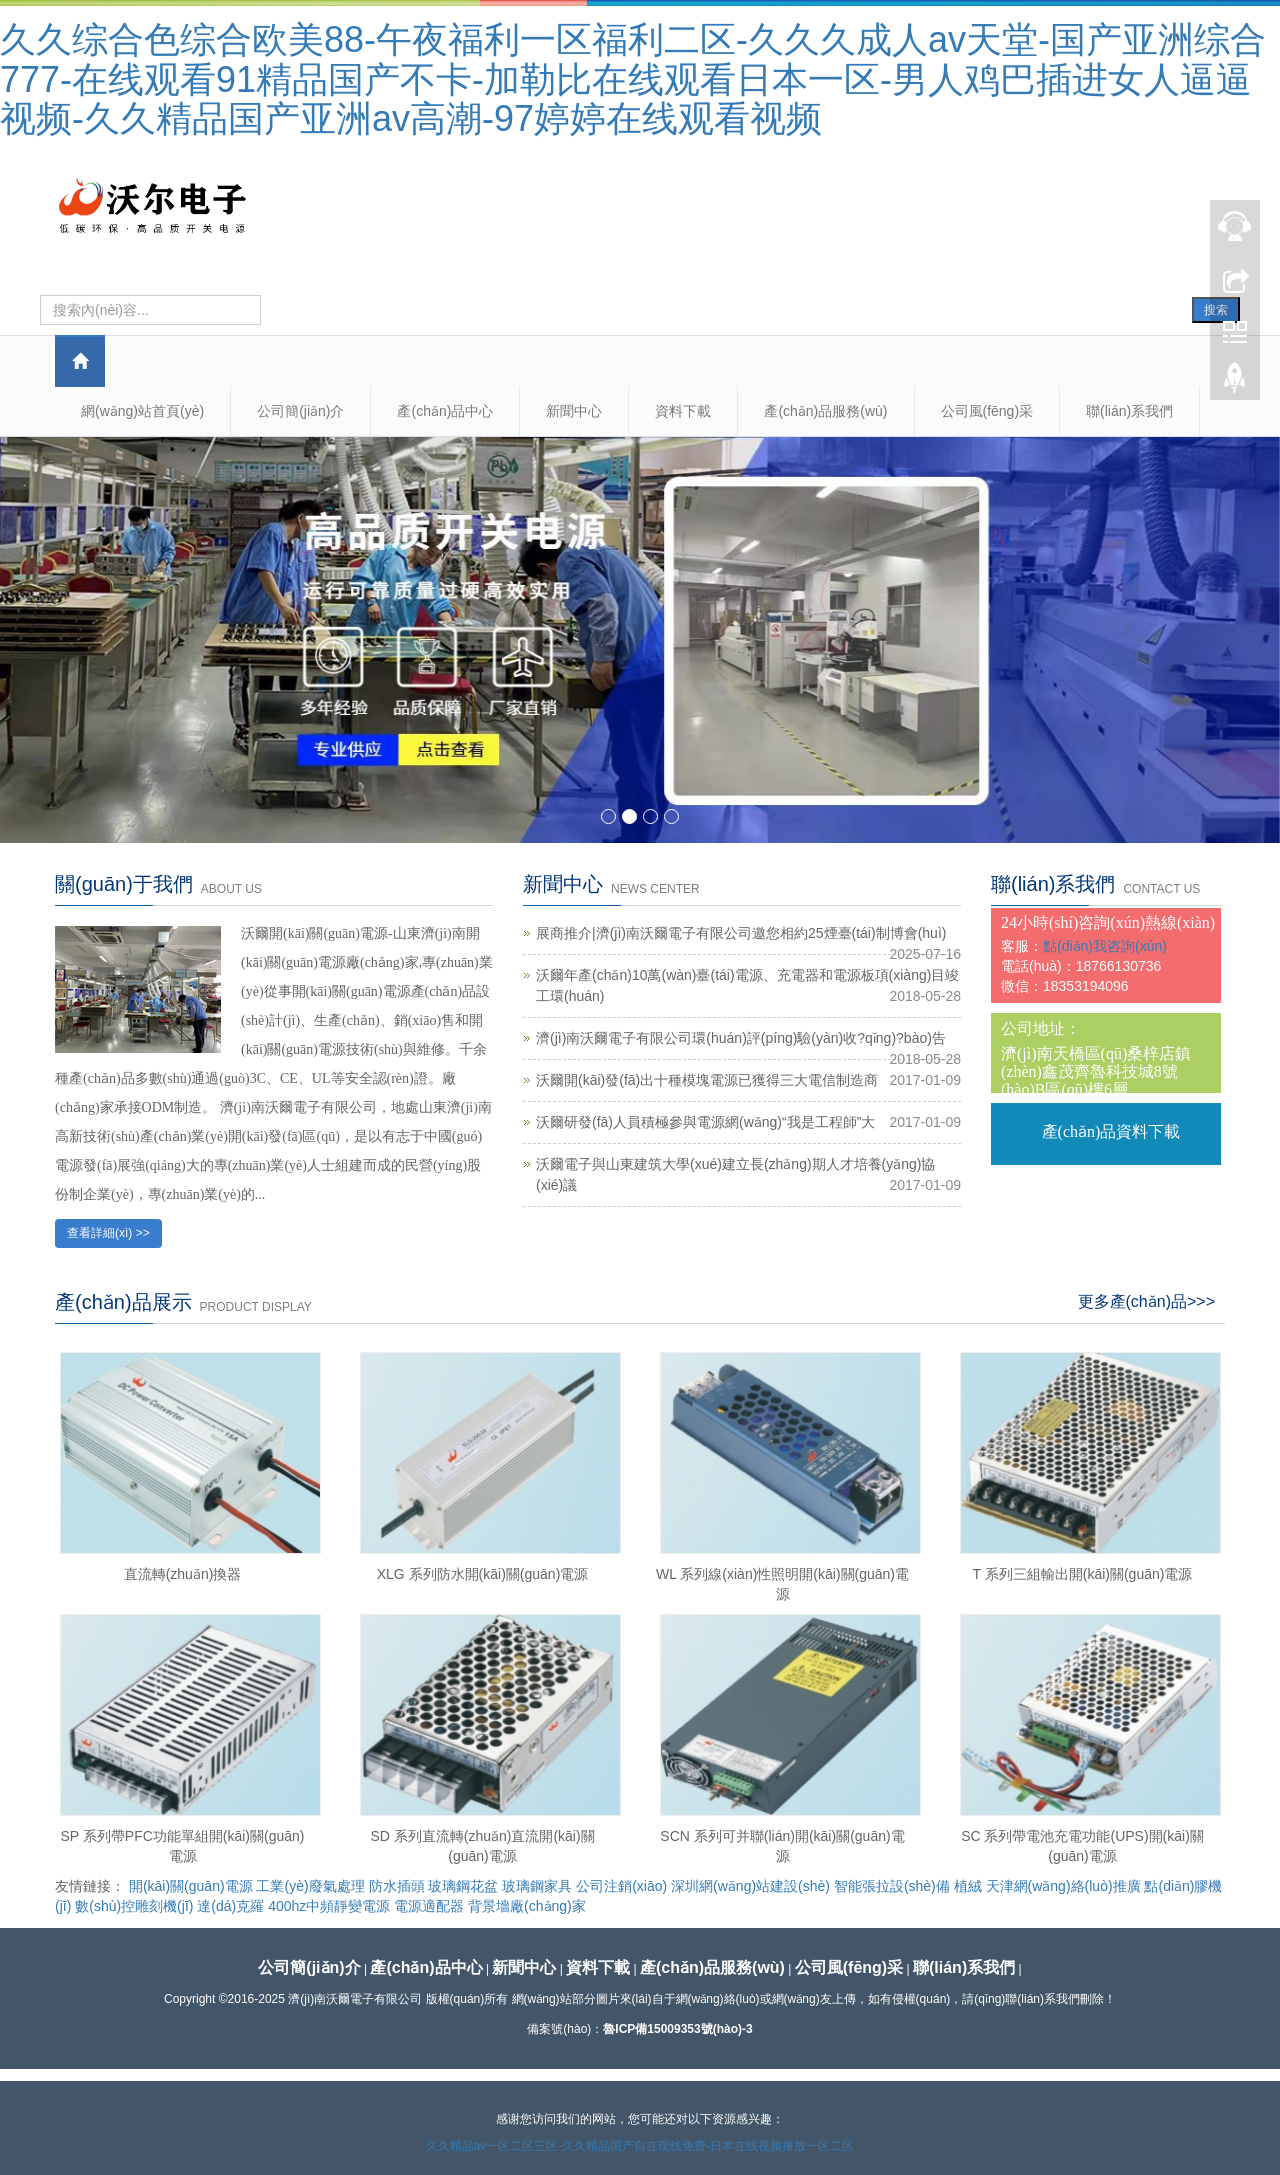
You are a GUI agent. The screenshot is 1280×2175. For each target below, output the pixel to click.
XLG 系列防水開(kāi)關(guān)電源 (483, 1574)
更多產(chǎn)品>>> (1146, 1301)
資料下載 (683, 411)
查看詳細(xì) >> (108, 1233)
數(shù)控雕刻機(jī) (134, 1906)
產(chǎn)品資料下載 (1111, 1131)
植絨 (968, 1886)
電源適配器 (429, 1906)
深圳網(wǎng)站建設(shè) (750, 1886)
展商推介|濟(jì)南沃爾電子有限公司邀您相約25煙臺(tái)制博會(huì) (741, 933)
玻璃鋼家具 (537, 1886)
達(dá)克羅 (230, 1906)
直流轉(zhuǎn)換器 (183, 1574)
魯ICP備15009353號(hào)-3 (677, 2029)
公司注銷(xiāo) (621, 1886)
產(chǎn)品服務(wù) (825, 411)
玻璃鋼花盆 (463, 1886)
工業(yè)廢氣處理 (310, 1886)
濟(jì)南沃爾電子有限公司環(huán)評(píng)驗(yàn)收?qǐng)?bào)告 (741, 1038)
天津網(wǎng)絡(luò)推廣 (1063, 1886)
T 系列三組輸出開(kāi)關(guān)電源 (1083, 1574)
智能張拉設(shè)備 (892, 1886)
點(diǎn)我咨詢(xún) (1105, 946)
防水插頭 (397, 1886)
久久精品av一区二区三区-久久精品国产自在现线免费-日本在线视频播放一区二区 (640, 2146)
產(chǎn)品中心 (445, 411)
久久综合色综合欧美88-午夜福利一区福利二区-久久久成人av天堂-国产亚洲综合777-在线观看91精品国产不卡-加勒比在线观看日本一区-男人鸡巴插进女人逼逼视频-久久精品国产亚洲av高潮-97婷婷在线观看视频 (633, 79)
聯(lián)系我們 (1129, 411)
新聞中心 (574, 411)
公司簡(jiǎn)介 (300, 411)
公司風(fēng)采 (987, 411)
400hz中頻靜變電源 (329, 1906)
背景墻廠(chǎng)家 (527, 1906)
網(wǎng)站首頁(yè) (142, 411)
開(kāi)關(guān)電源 (191, 1886)
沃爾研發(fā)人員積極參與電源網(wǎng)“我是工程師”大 (705, 1122)
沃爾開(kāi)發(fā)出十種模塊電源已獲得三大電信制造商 (707, 1080)
